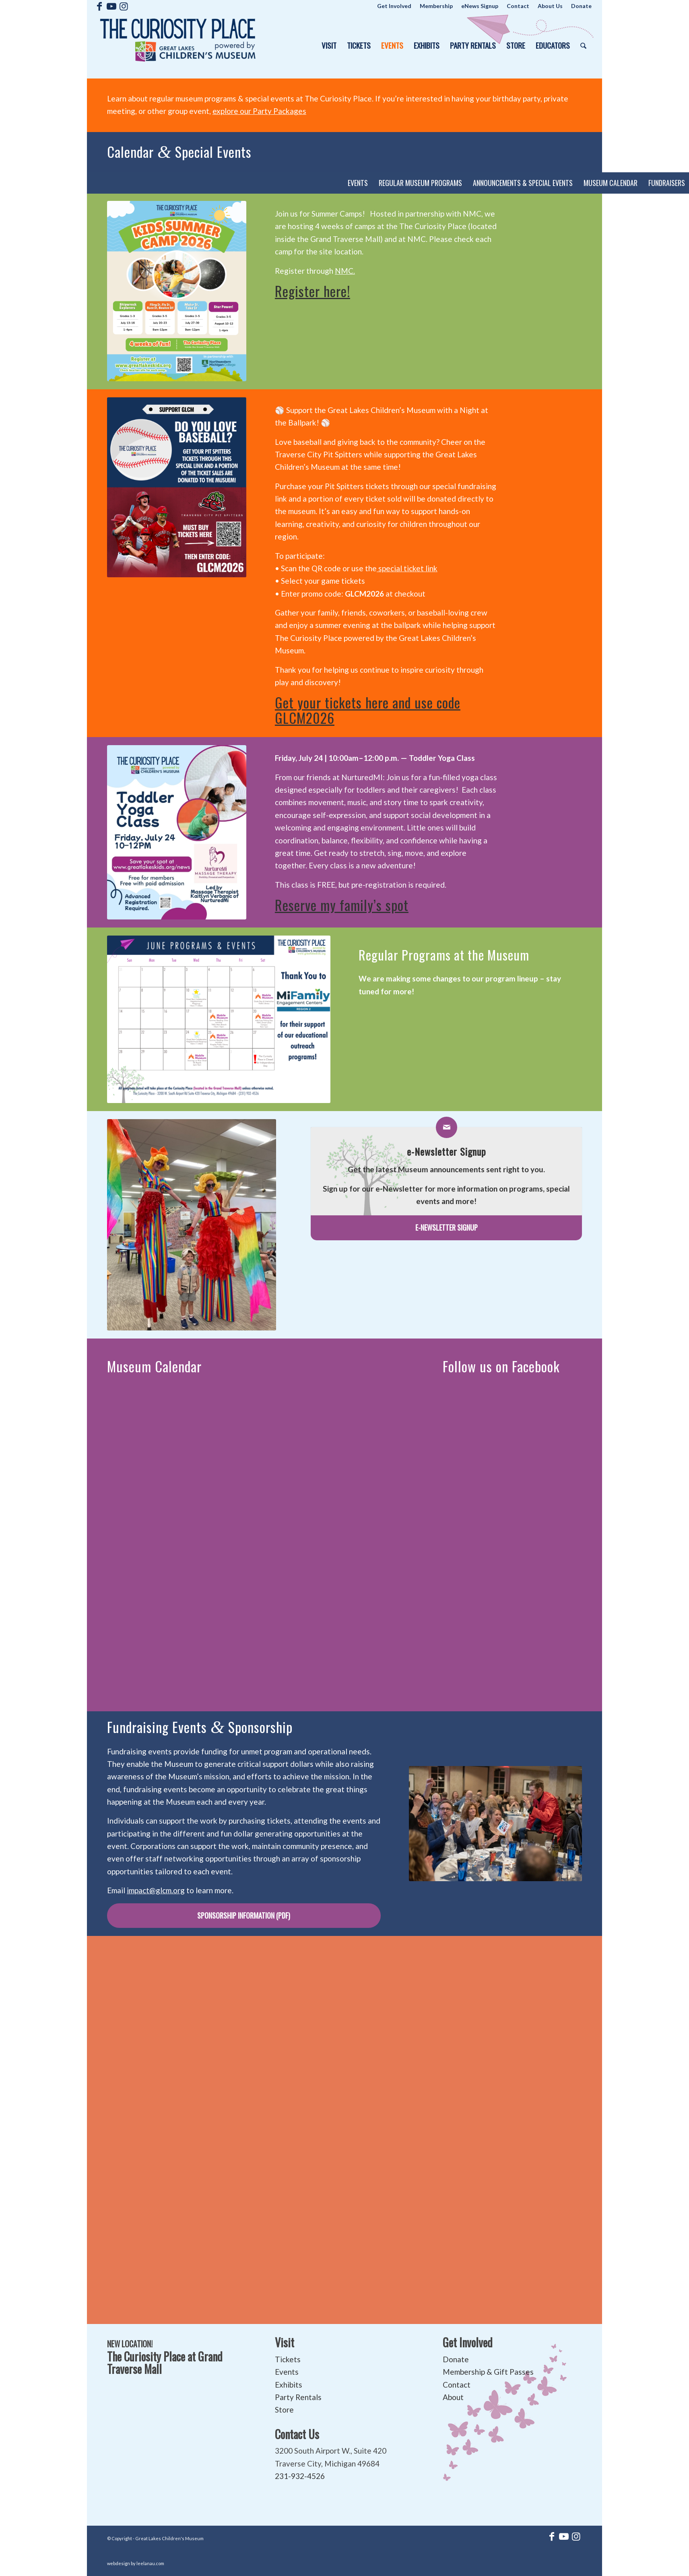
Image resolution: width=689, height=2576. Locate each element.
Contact (456, 2384)
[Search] (584, 45)
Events (287, 2371)
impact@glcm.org (156, 1890)
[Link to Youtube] (112, 6)
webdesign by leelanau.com (135, 2563)
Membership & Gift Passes (488, 2371)
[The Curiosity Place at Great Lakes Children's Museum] (177, 45)
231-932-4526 (300, 2476)
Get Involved (468, 2342)
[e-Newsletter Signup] (446, 1227)
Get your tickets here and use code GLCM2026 (367, 709)
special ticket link (407, 568)
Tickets (288, 2359)
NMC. (345, 270)
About (453, 2397)
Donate (456, 2359)
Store (284, 2409)
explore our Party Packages (259, 111)
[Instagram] (176, 832)
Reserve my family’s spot (341, 904)
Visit (284, 2342)
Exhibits (288, 2384)
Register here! (312, 291)
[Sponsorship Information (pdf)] (244, 1915)
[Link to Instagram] (124, 6)
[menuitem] (394, 6)
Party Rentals (298, 2397)
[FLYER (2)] (176, 291)
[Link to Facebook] (99, 6)
